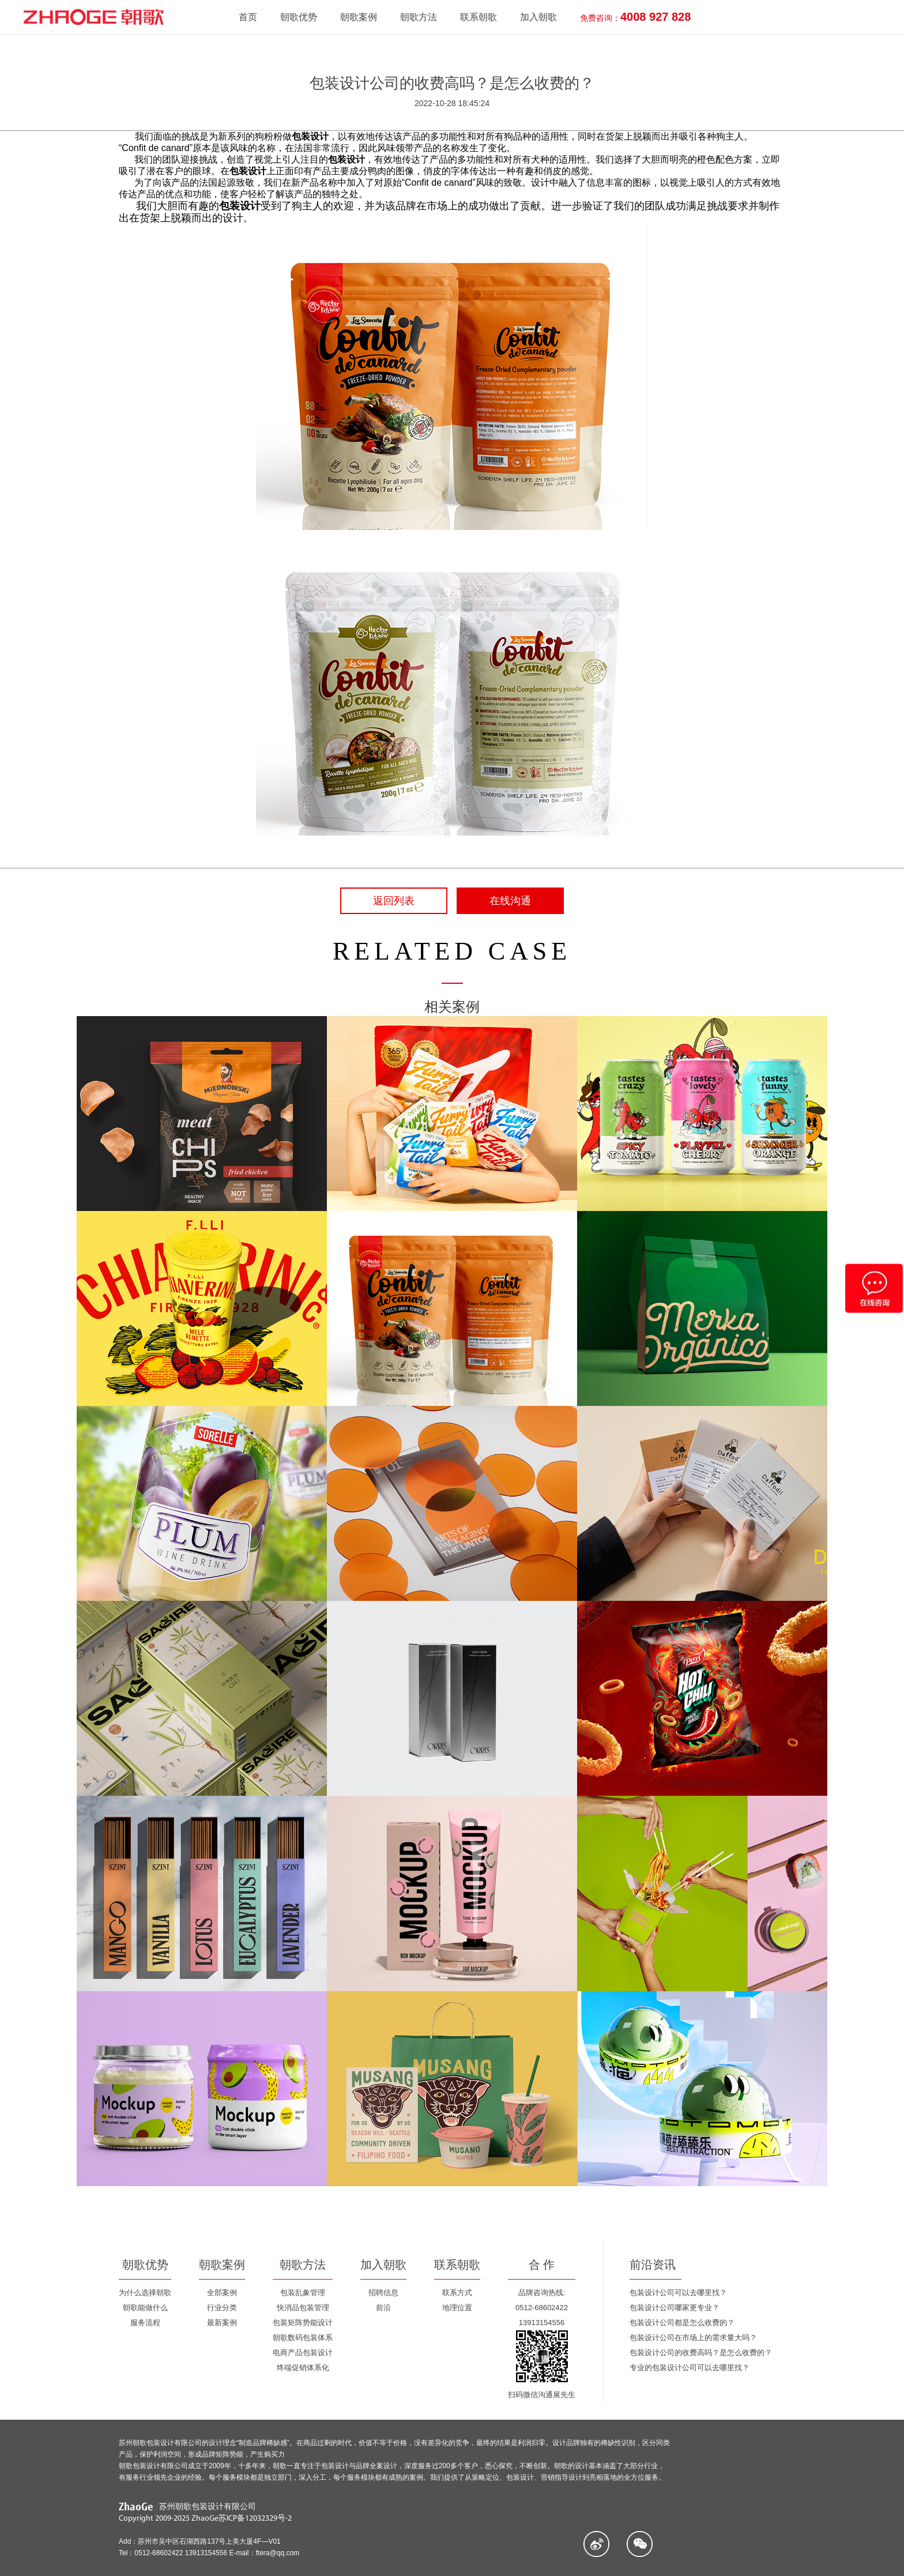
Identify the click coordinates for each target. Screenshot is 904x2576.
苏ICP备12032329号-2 (255, 2518)
